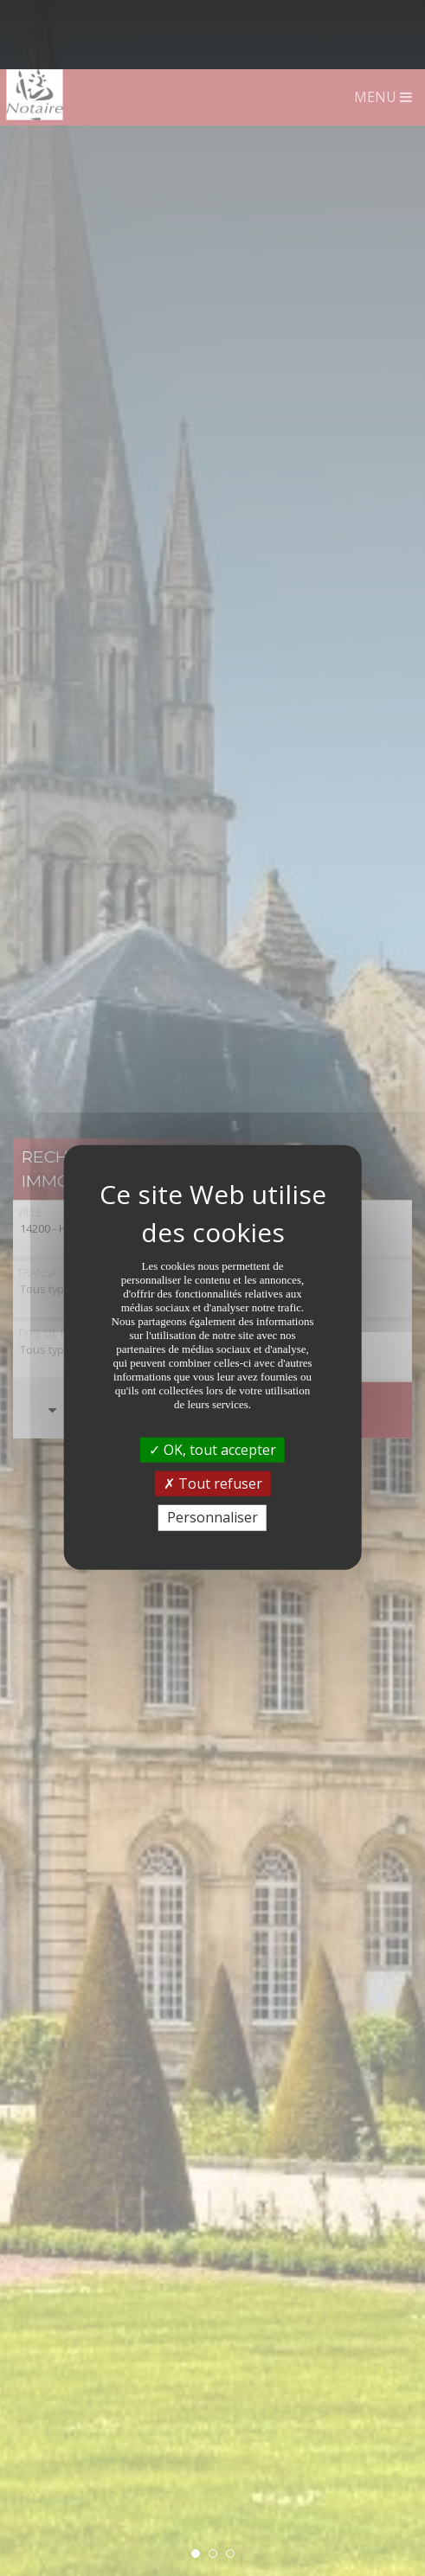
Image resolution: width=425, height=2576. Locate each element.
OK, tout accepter (212, 1380)
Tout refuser (213, 1414)
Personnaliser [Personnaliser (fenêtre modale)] (212, 1448)
